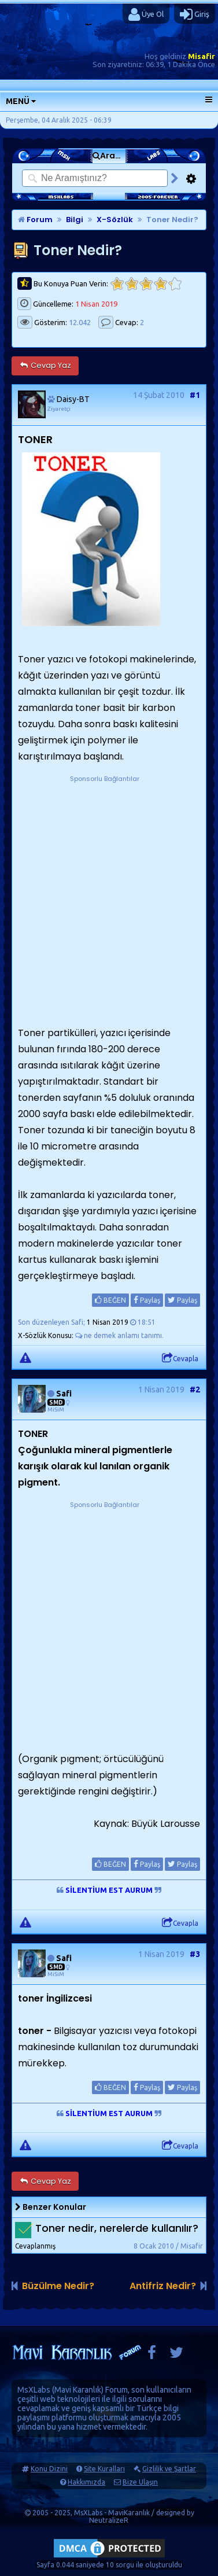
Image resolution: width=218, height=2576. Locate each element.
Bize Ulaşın (140, 2482)
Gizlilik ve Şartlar (169, 2468)
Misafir (201, 56)
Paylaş (147, 1300)
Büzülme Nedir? (58, 2286)
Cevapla (180, 1358)
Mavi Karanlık (77, 2389)
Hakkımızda (86, 2482)
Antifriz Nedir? (163, 2286)
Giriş (194, 14)
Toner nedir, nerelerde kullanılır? (116, 2228)
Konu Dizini (49, 2468)
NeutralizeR (108, 2520)
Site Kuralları (104, 2468)
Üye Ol (146, 14)
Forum (35, 219)
